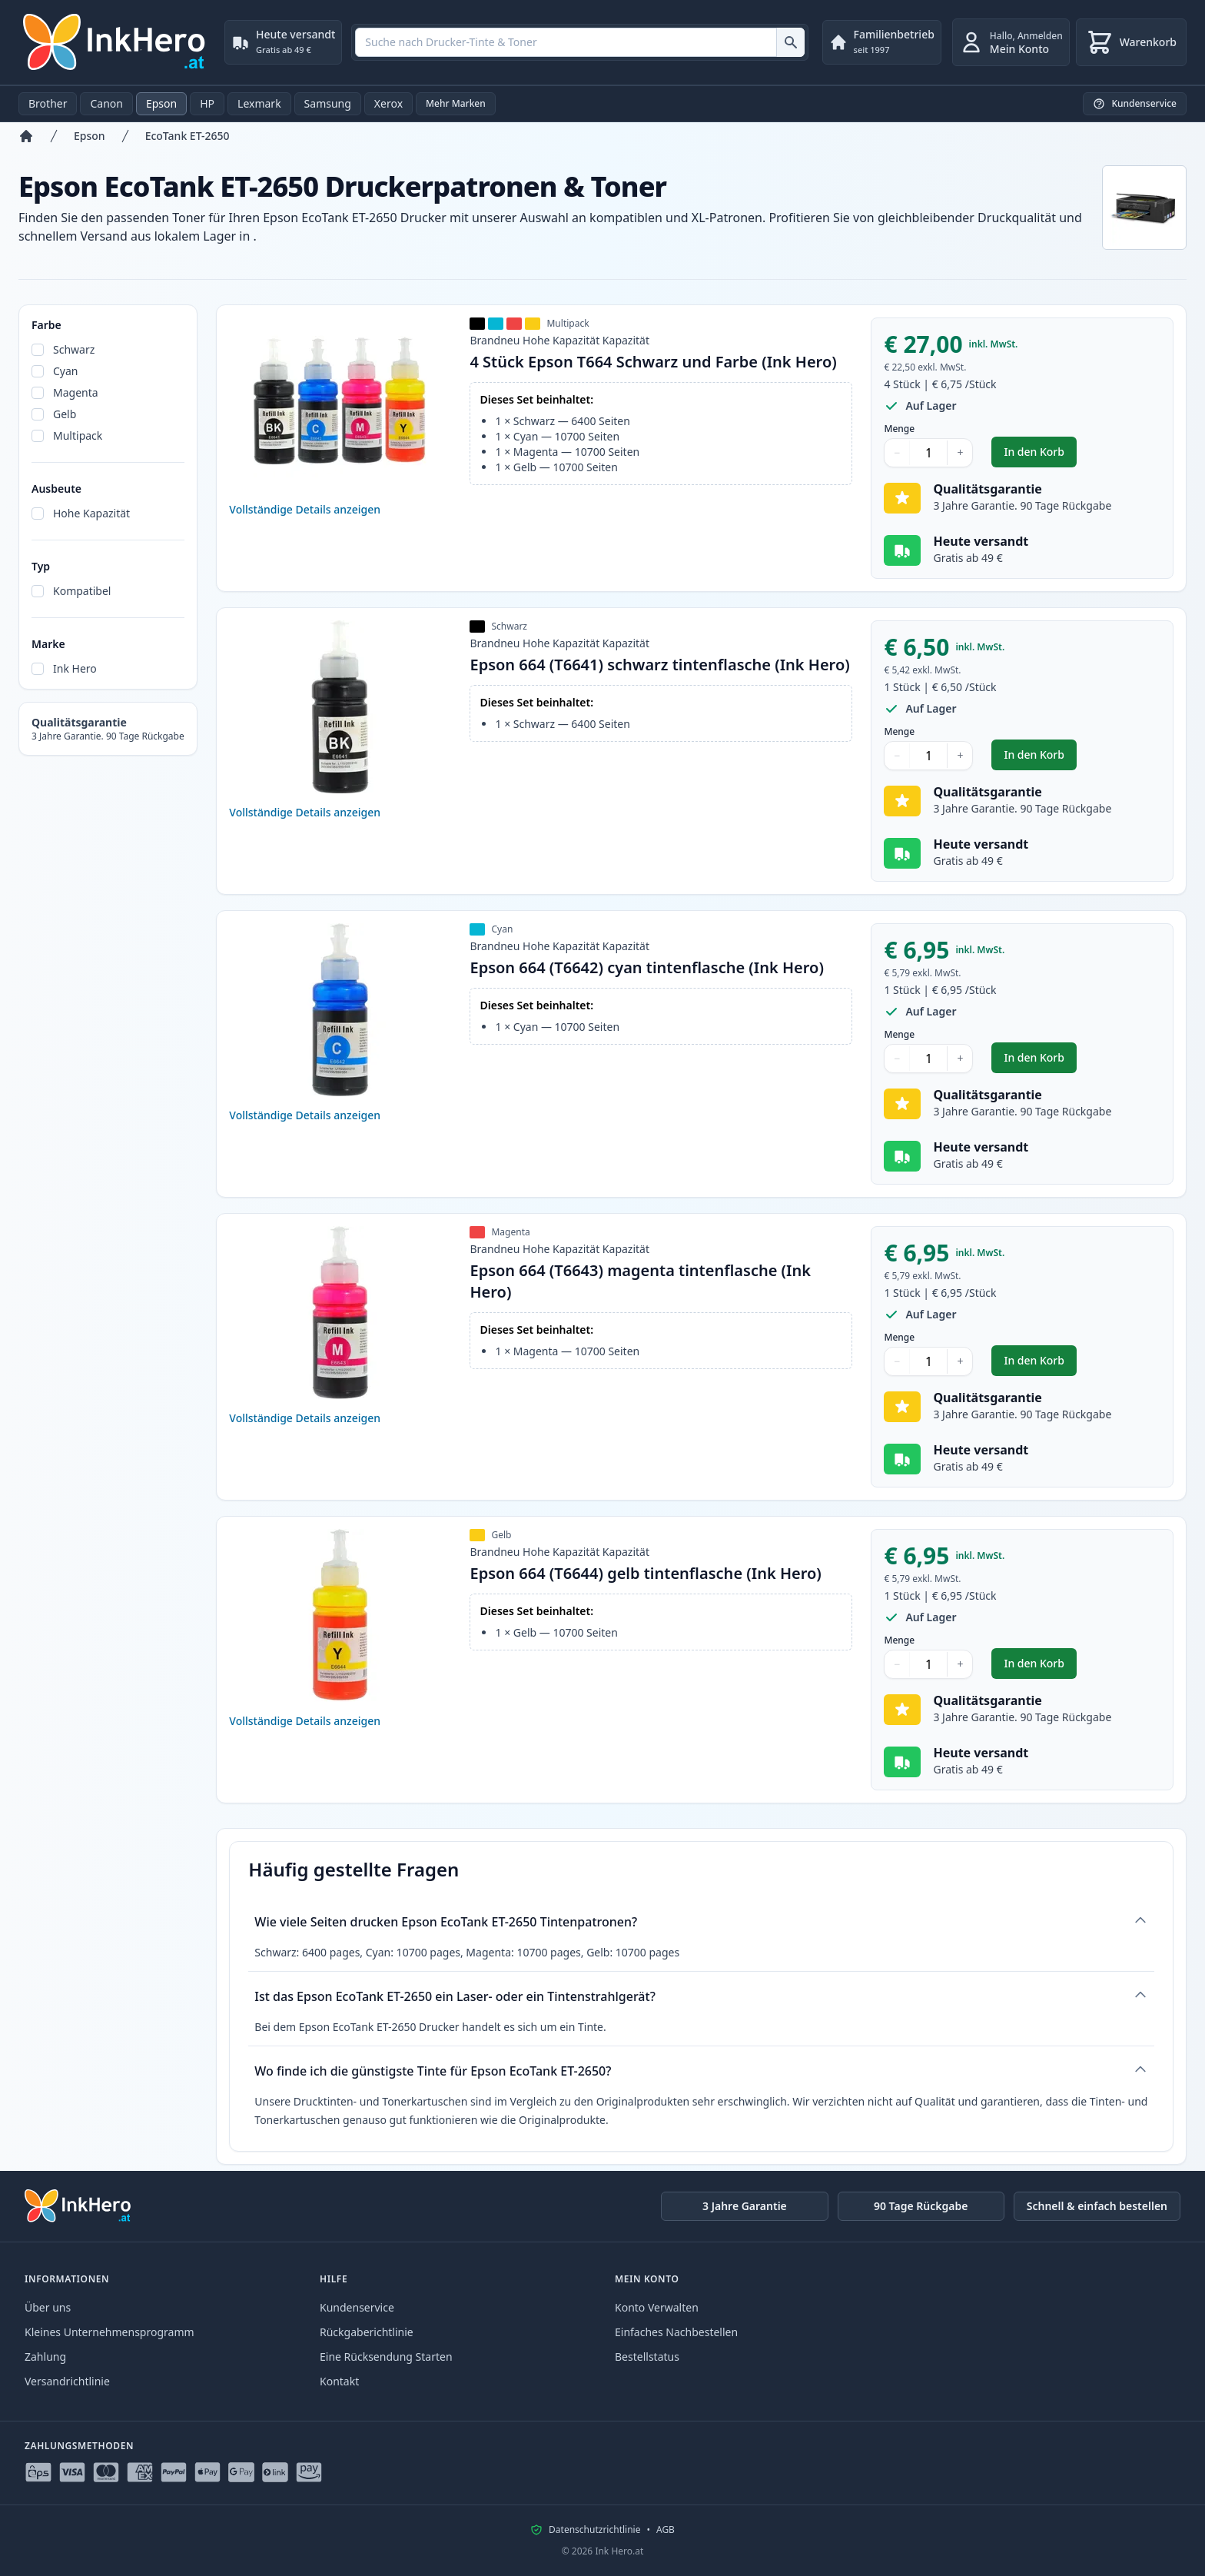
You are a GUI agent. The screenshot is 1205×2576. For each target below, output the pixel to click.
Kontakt (339, 2381)
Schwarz (74, 349)
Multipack (77, 435)
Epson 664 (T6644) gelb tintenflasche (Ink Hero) (645, 1573)
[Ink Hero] (115, 42)
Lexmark (259, 103)
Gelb (64, 414)
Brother (47, 103)
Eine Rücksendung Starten (386, 2356)
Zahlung (45, 2356)
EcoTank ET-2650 (187, 135)
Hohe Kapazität (91, 513)
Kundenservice (357, 2307)
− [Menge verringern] (897, 452)
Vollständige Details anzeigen (304, 509)
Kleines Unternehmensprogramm (109, 2332)
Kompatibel (82, 590)
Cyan (65, 371)
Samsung (327, 103)
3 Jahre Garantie (744, 2206)
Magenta (75, 392)
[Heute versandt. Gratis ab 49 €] (283, 42)
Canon (106, 103)
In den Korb (1040, 455)
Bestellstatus (647, 2356)
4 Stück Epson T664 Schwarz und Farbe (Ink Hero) (653, 361)
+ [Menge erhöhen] (960, 452)
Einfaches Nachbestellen (676, 2332)
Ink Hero (75, 668)
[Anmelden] (1011, 42)
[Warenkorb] (1131, 42)
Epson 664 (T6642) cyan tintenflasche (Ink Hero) (646, 967)
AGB (665, 2530)
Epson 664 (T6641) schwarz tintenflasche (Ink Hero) (659, 664)
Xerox (388, 103)
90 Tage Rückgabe (921, 2206)
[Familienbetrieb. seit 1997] (881, 42)
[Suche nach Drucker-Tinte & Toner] (790, 42)
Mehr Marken (456, 103)
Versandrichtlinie (67, 2381)
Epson (161, 103)
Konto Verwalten (657, 2307)
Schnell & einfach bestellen (1097, 2206)
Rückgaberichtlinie (366, 2332)
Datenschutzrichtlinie (594, 2530)
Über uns (48, 2307)
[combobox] (579, 42)
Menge (899, 429)
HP (207, 103)
